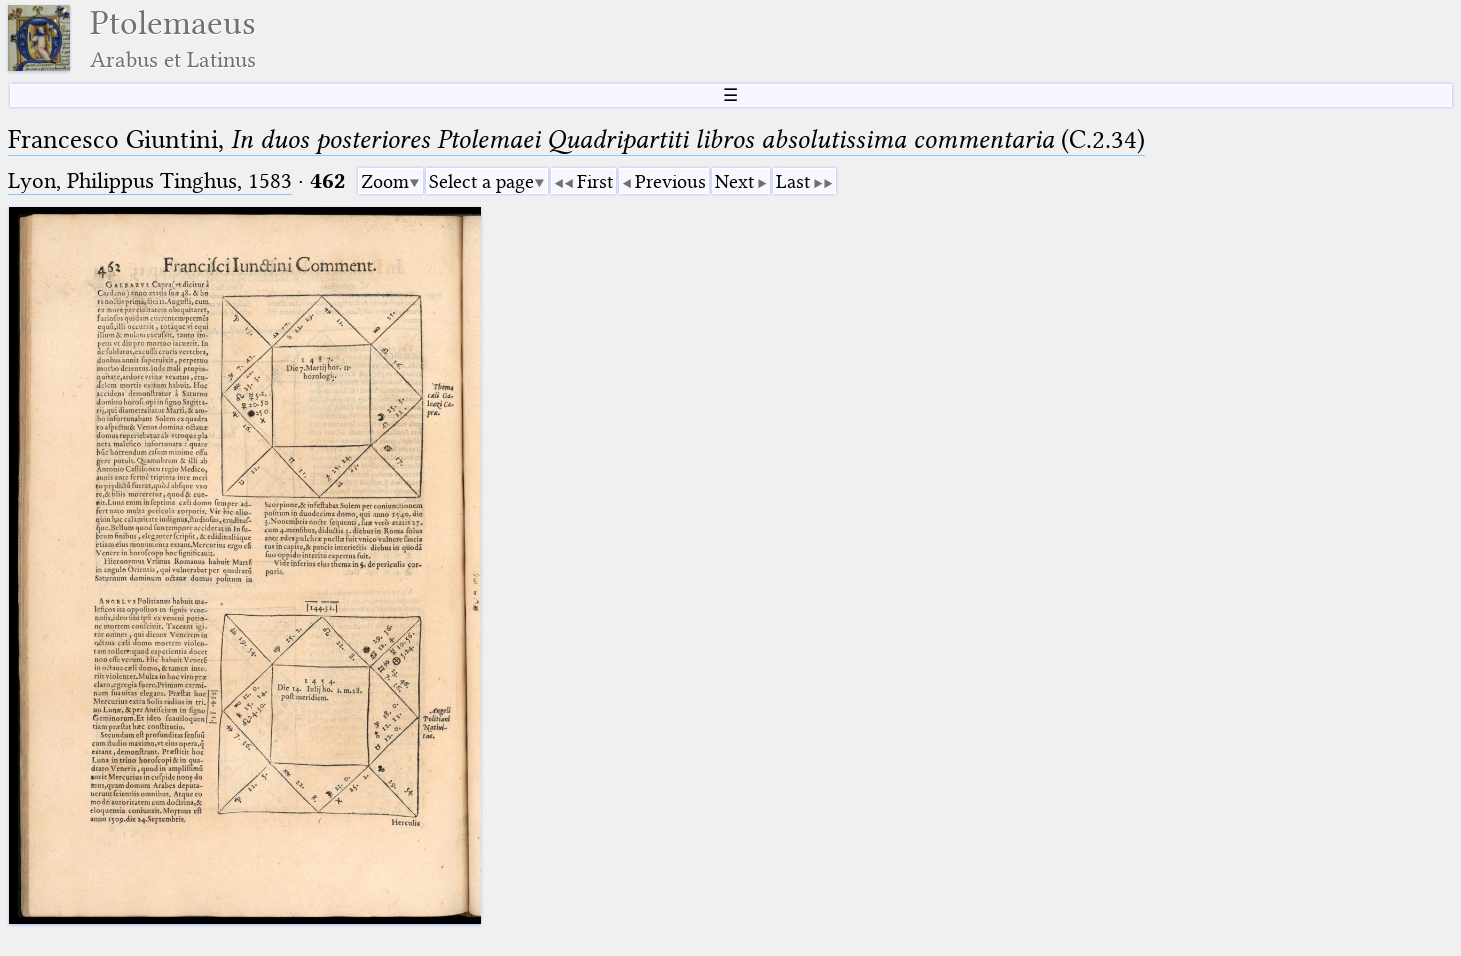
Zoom (385, 181)
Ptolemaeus (173, 38)
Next (734, 181)
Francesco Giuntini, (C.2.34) (576, 139)
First (595, 181)
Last (793, 181)
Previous (670, 181)
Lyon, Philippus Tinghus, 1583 (150, 180)
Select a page (481, 181)
